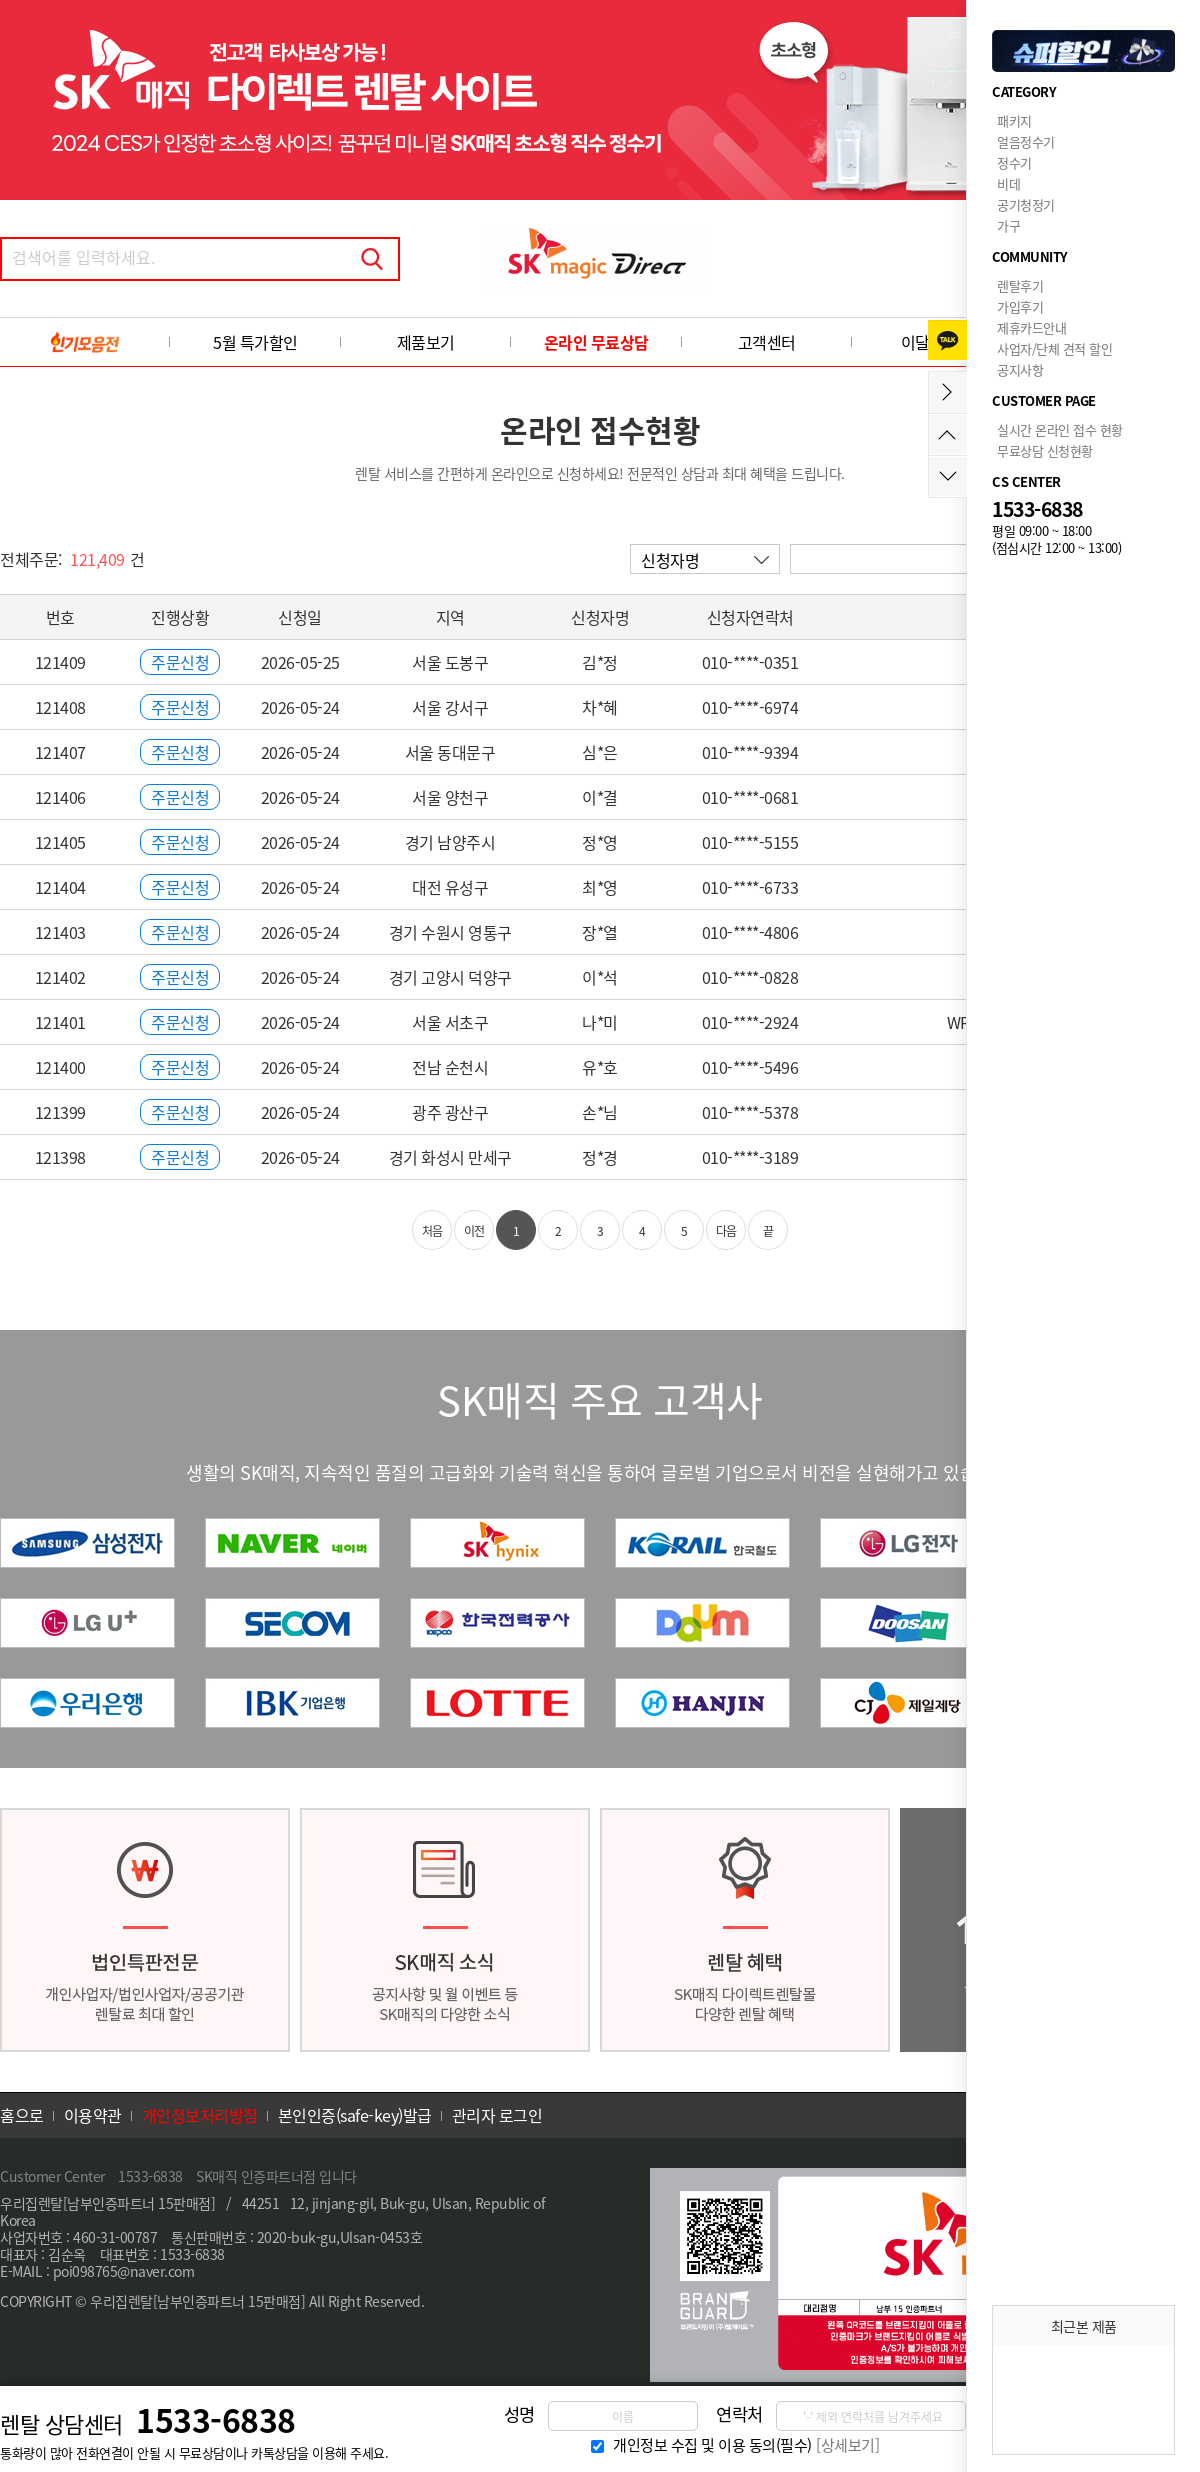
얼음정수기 (1026, 141)
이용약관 (93, 2115)
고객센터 (767, 342)
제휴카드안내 (1031, 327)
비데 (1008, 183)
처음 (432, 1231)
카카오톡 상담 (947, 340)
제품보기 (426, 342)
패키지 (1014, 120)
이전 (474, 1231)
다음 (726, 1231)
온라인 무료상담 (596, 342)
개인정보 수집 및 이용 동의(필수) (712, 2445)
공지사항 (1020, 369)
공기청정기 (1026, 204)
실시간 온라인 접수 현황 (1060, 429)
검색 (372, 259)
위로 (947, 434)
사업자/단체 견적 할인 (1054, 348)
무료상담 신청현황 (1045, 450)
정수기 (1014, 162)
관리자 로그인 (497, 2115)
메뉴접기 (947, 392)
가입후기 (1020, 306)
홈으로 (22, 2115)
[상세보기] (847, 2445)
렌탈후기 (1020, 285)
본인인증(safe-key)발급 (355, 2115)
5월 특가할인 (255, 342)
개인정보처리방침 (200, 2115)
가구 (1008, 225)
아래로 (947, 476)
